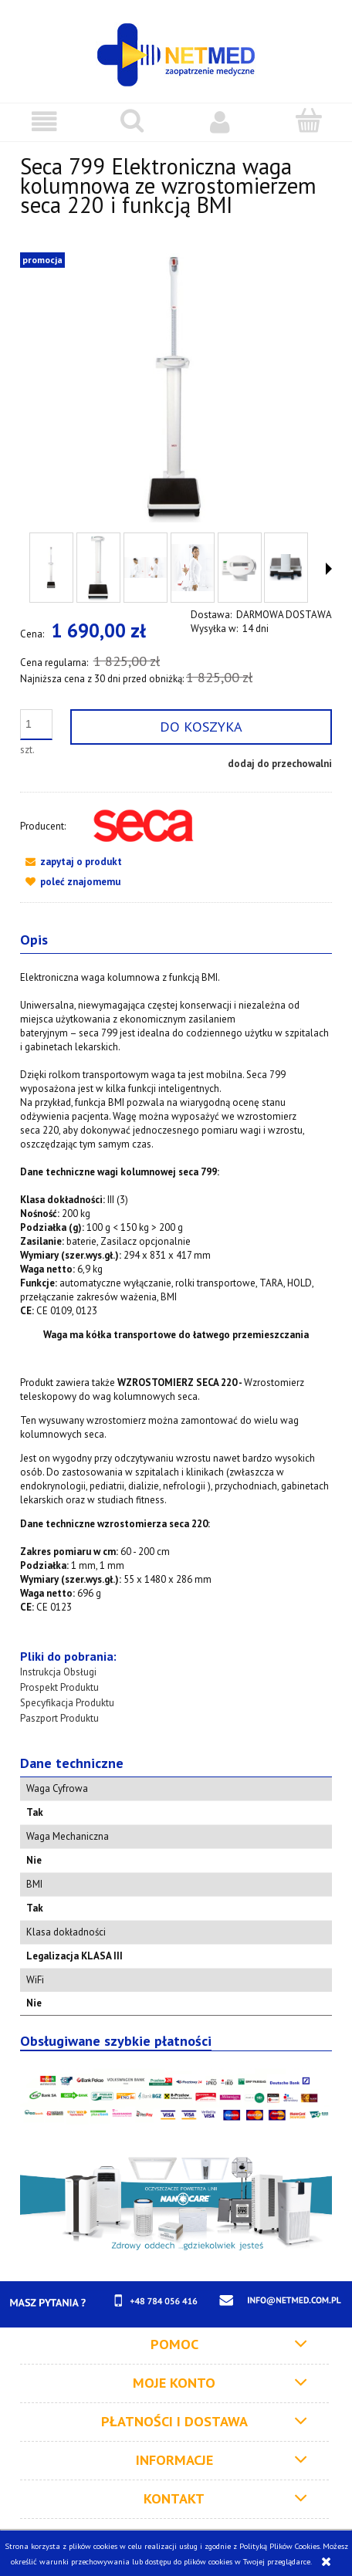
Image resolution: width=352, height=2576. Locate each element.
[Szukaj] (132, 120)
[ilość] (36, 724)
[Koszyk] (308, 120)
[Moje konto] (220, 121)
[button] (44, 121)
